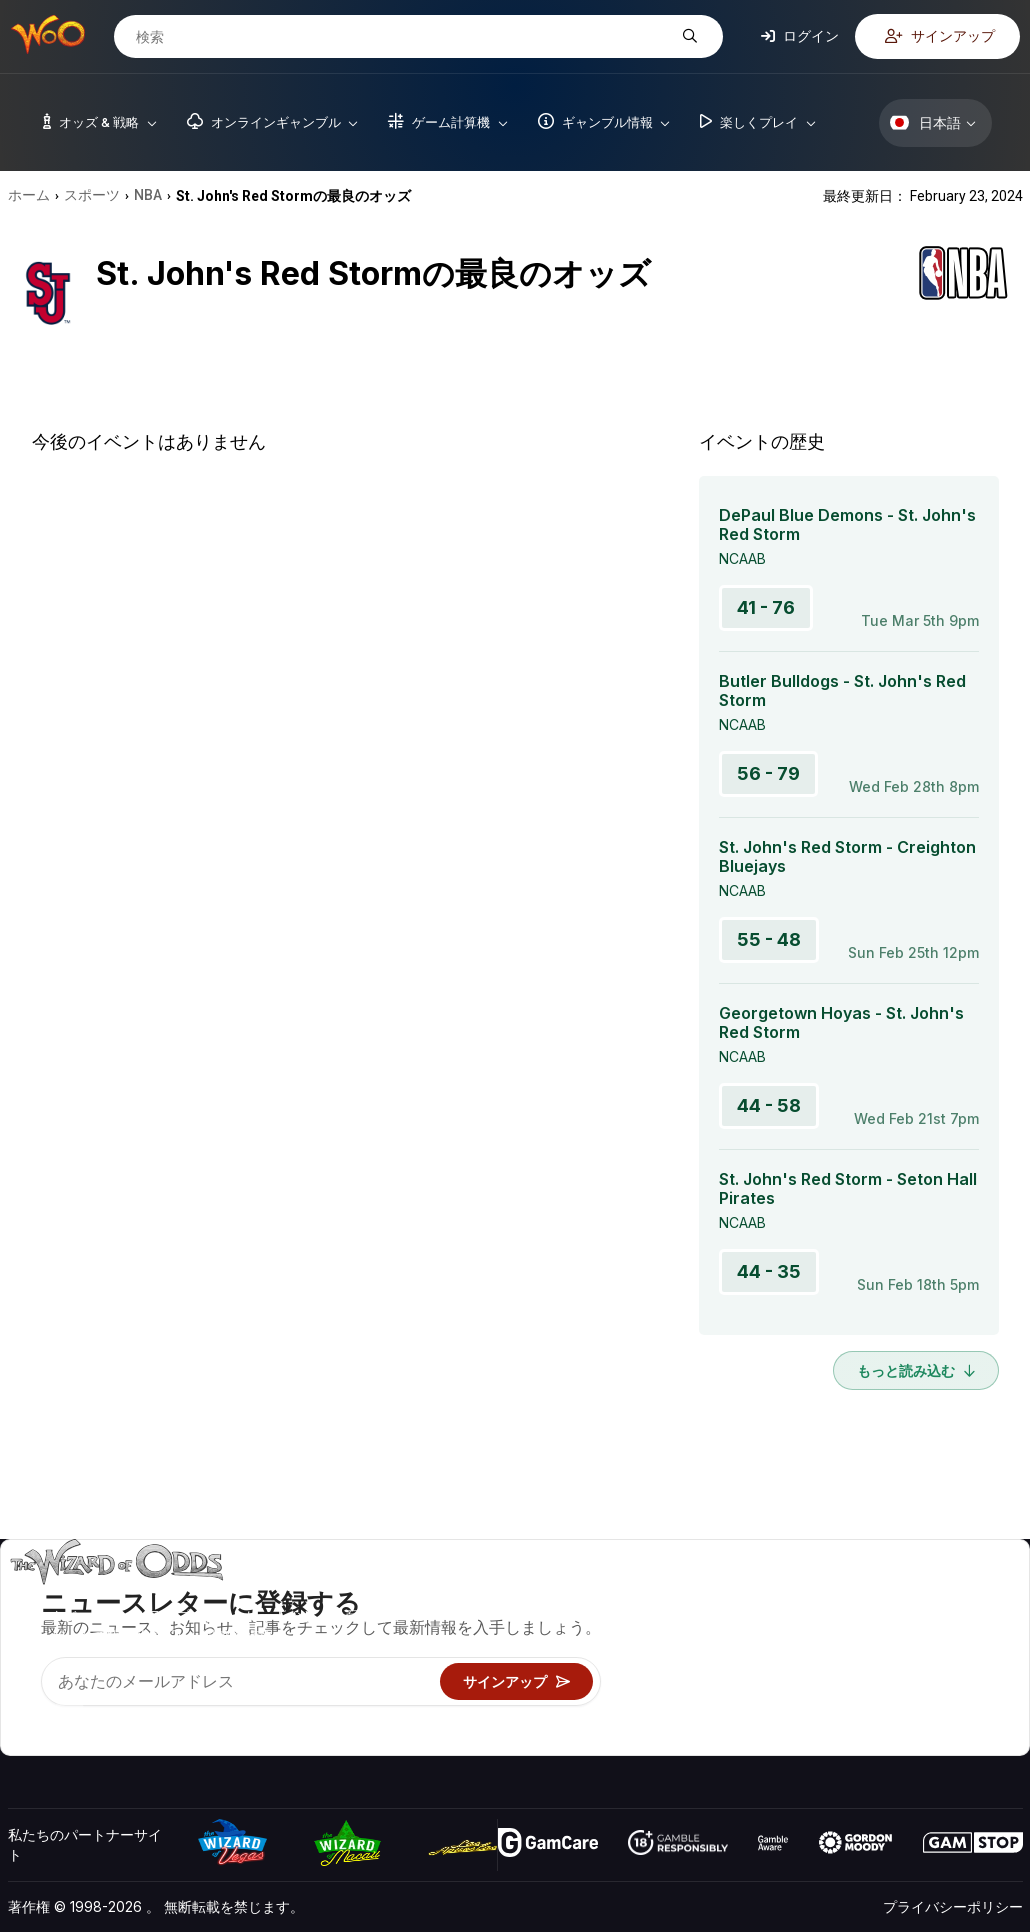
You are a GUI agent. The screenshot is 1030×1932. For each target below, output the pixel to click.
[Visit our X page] (69, 1715)
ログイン (800, 35)
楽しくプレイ (649, 1681)
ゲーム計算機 (649, 1623)
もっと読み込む (916, 1370)
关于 (811, 1594)
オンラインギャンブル (677, 1710)
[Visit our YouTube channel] (25, 1715)
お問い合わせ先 (846, 1623)
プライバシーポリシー (953, 1906)
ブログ (946, 1623)
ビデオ (946, 1594)
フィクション (967, 1681)
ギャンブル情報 (656, 1652)
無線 (811, 1710)
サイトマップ (967, 1652)
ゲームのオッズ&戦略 (674, 1594)
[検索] (403, 37)
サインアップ (940, 35)
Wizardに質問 (651, 1739)
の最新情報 (832, 1681)
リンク (818, 1652)
